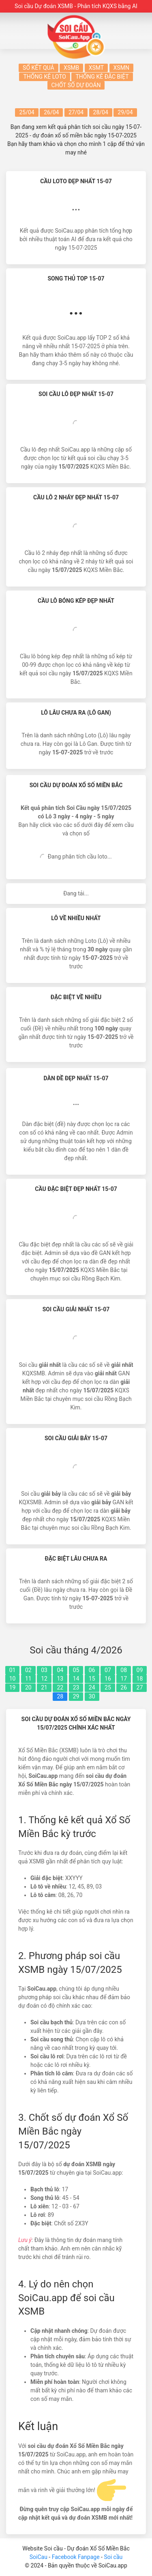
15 (92, 1678)
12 (44, 1678)
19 (12, 1687)
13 (60, 1678)
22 (60, 1687)
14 (76, 1678)
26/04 (51, 112)
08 (123, 1670)
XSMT (96, 67)
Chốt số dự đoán (76, 85)
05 (76, 1670)
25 (108, 1687)
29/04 (125, 112)
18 (140, 1678)
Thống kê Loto (44, 76)
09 (140, 1670)
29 (76, 1696)
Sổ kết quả (38, 67)
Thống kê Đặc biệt (101, 76)
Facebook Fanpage (76, 2557)
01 (12, 1670)
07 (108, 1670)
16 (108, 1678)
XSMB (71, 67)
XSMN (121, 67)
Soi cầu (113, 2557)
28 (60, 1696)
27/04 (76, 112)
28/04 (100, 112)
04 (60, 1670)
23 (76, 1687)
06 (92, 1670)
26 (123, 1687)
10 (12, 1678)
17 (123, 1678)
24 (92, 1687)
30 (92, 1696)
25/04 (26, 112)
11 (28, 1678)
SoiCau (38, 2557)
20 (28, 1687)
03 (44, 1670)
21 (44, 1687)
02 (28, 1670)
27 (140, 1687)
